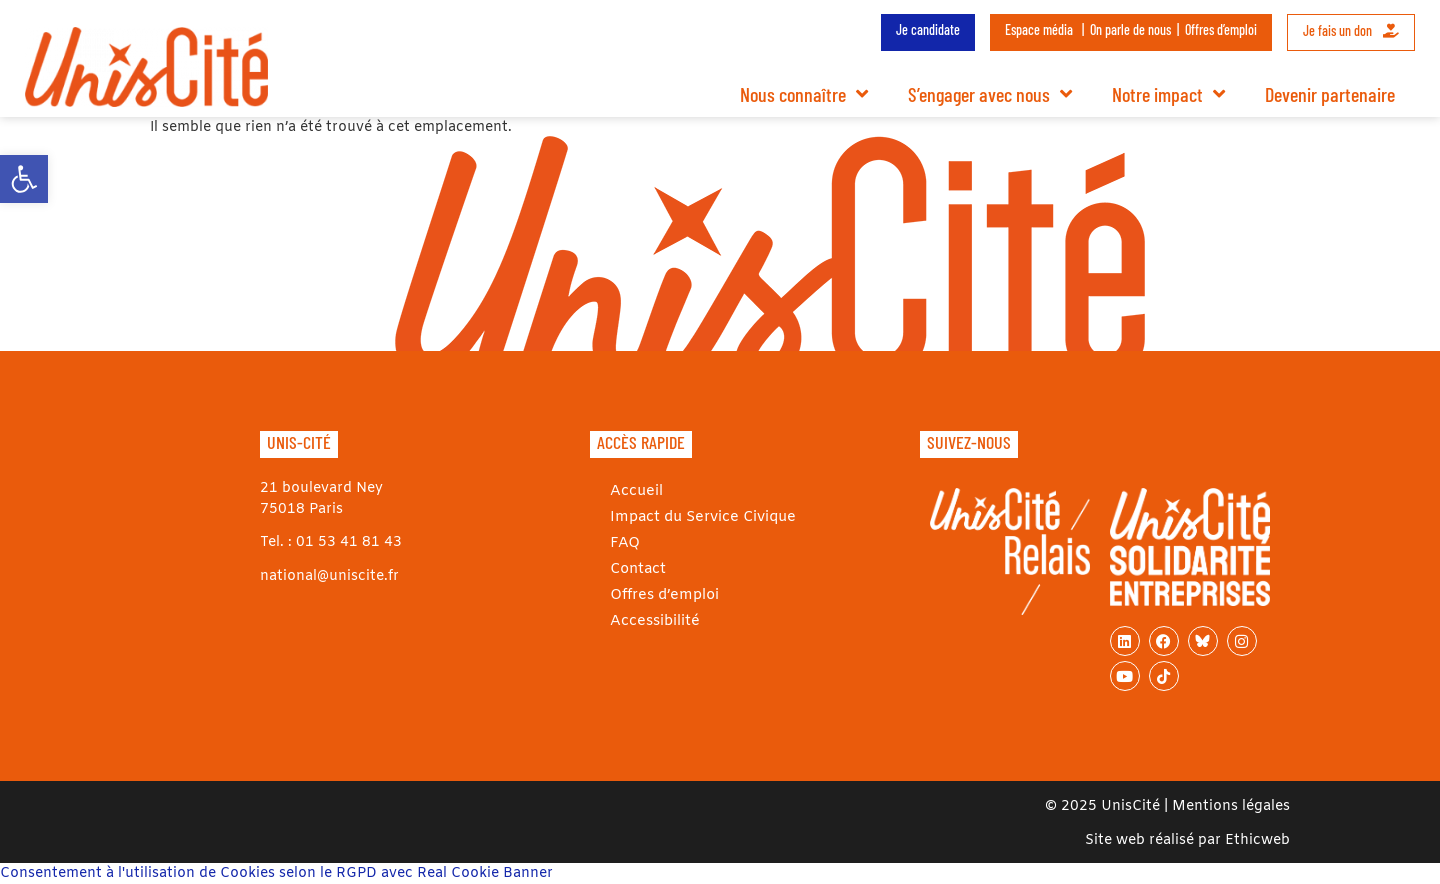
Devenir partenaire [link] (1330, 94)
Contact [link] (638, 568)
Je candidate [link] (928, 29)
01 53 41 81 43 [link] (349, 542)
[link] (24, 179)
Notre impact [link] (1168, 94)
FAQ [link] (624, 542)
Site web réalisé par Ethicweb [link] (1187, 840)
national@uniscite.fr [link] (329, 576)
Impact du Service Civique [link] (700, 516)
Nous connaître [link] (804, 94)
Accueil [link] (635, 490)
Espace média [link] (1039, 29)
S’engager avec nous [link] (990, 94)
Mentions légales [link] (1231, 806)
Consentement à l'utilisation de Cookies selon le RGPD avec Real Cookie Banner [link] (276, 873)
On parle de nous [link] (1130, 29)
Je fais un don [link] (1351, 30)
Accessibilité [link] (653, 620)
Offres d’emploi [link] (1221, 29)
